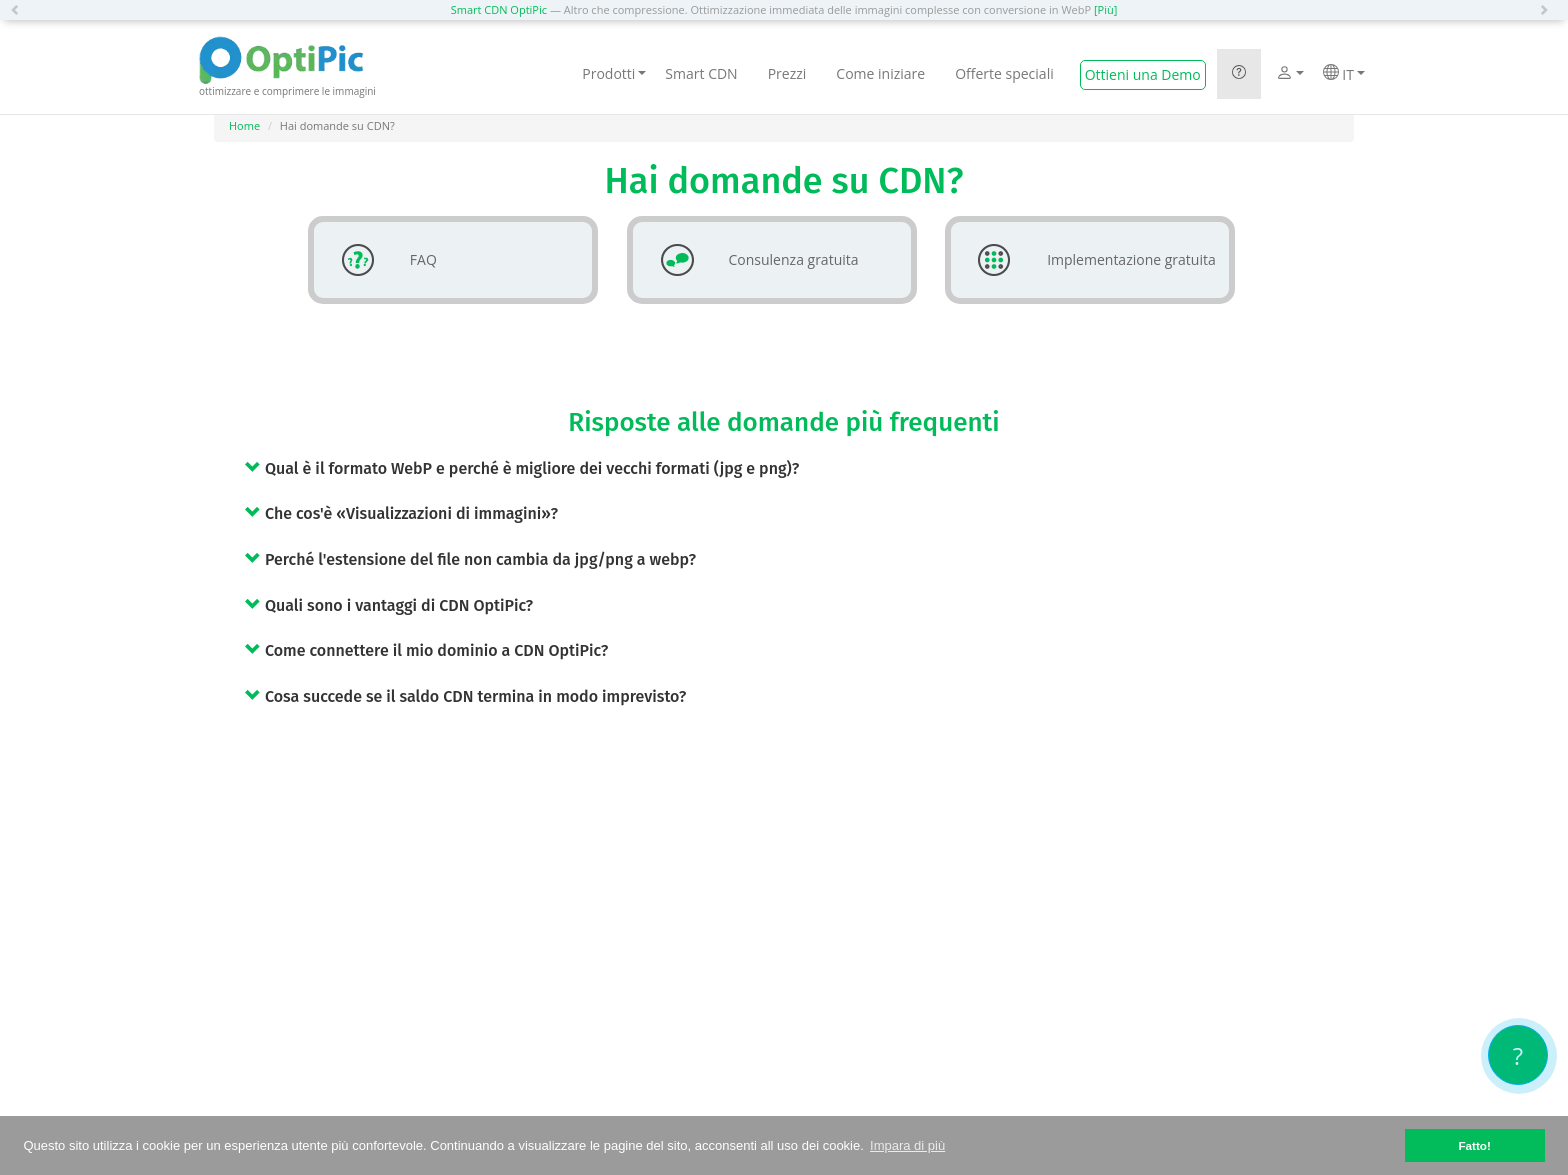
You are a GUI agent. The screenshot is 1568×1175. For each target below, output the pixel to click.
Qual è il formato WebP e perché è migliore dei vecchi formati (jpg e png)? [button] (522, 468)
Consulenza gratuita (752, 260)
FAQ (381, 260)
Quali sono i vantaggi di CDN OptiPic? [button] (389, 605)
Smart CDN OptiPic (499, 9)
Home (244, 125)
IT (1344, 74)
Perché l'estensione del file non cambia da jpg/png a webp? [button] (470, 559)
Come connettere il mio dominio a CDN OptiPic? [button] (426, 650)
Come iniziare (880, 73)
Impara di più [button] (907, 1145)
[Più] (1105, 9)
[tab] (799, 468)
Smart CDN (701, 73)
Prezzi (787, 73)
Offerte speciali (1004, 73)
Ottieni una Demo (1143, 74)
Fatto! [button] (1474, 1145)
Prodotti (614, 73)
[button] (20, 10)
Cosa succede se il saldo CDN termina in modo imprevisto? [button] (465, 696)
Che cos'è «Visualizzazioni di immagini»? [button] (401, 513)
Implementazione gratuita (1089, 260)
